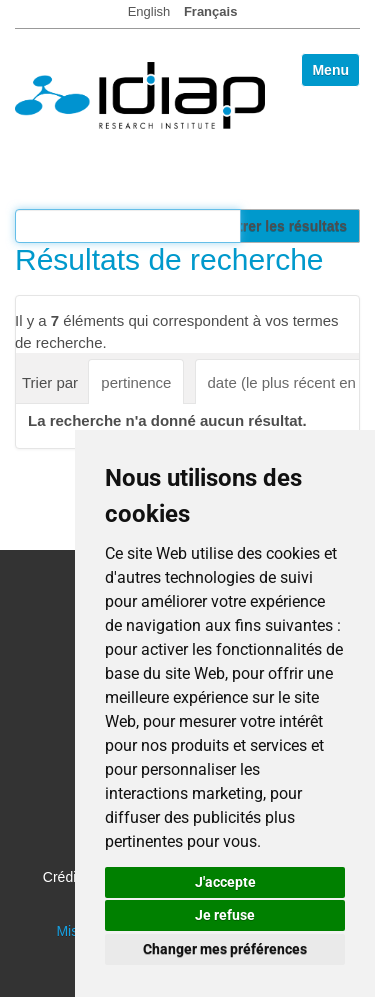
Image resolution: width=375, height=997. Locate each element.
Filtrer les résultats (284, 226)
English (149, 11)
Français (210, 11)
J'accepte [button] (225, 882)
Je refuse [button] (225, 915)
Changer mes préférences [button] (225, 949)
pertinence (136, 382)
